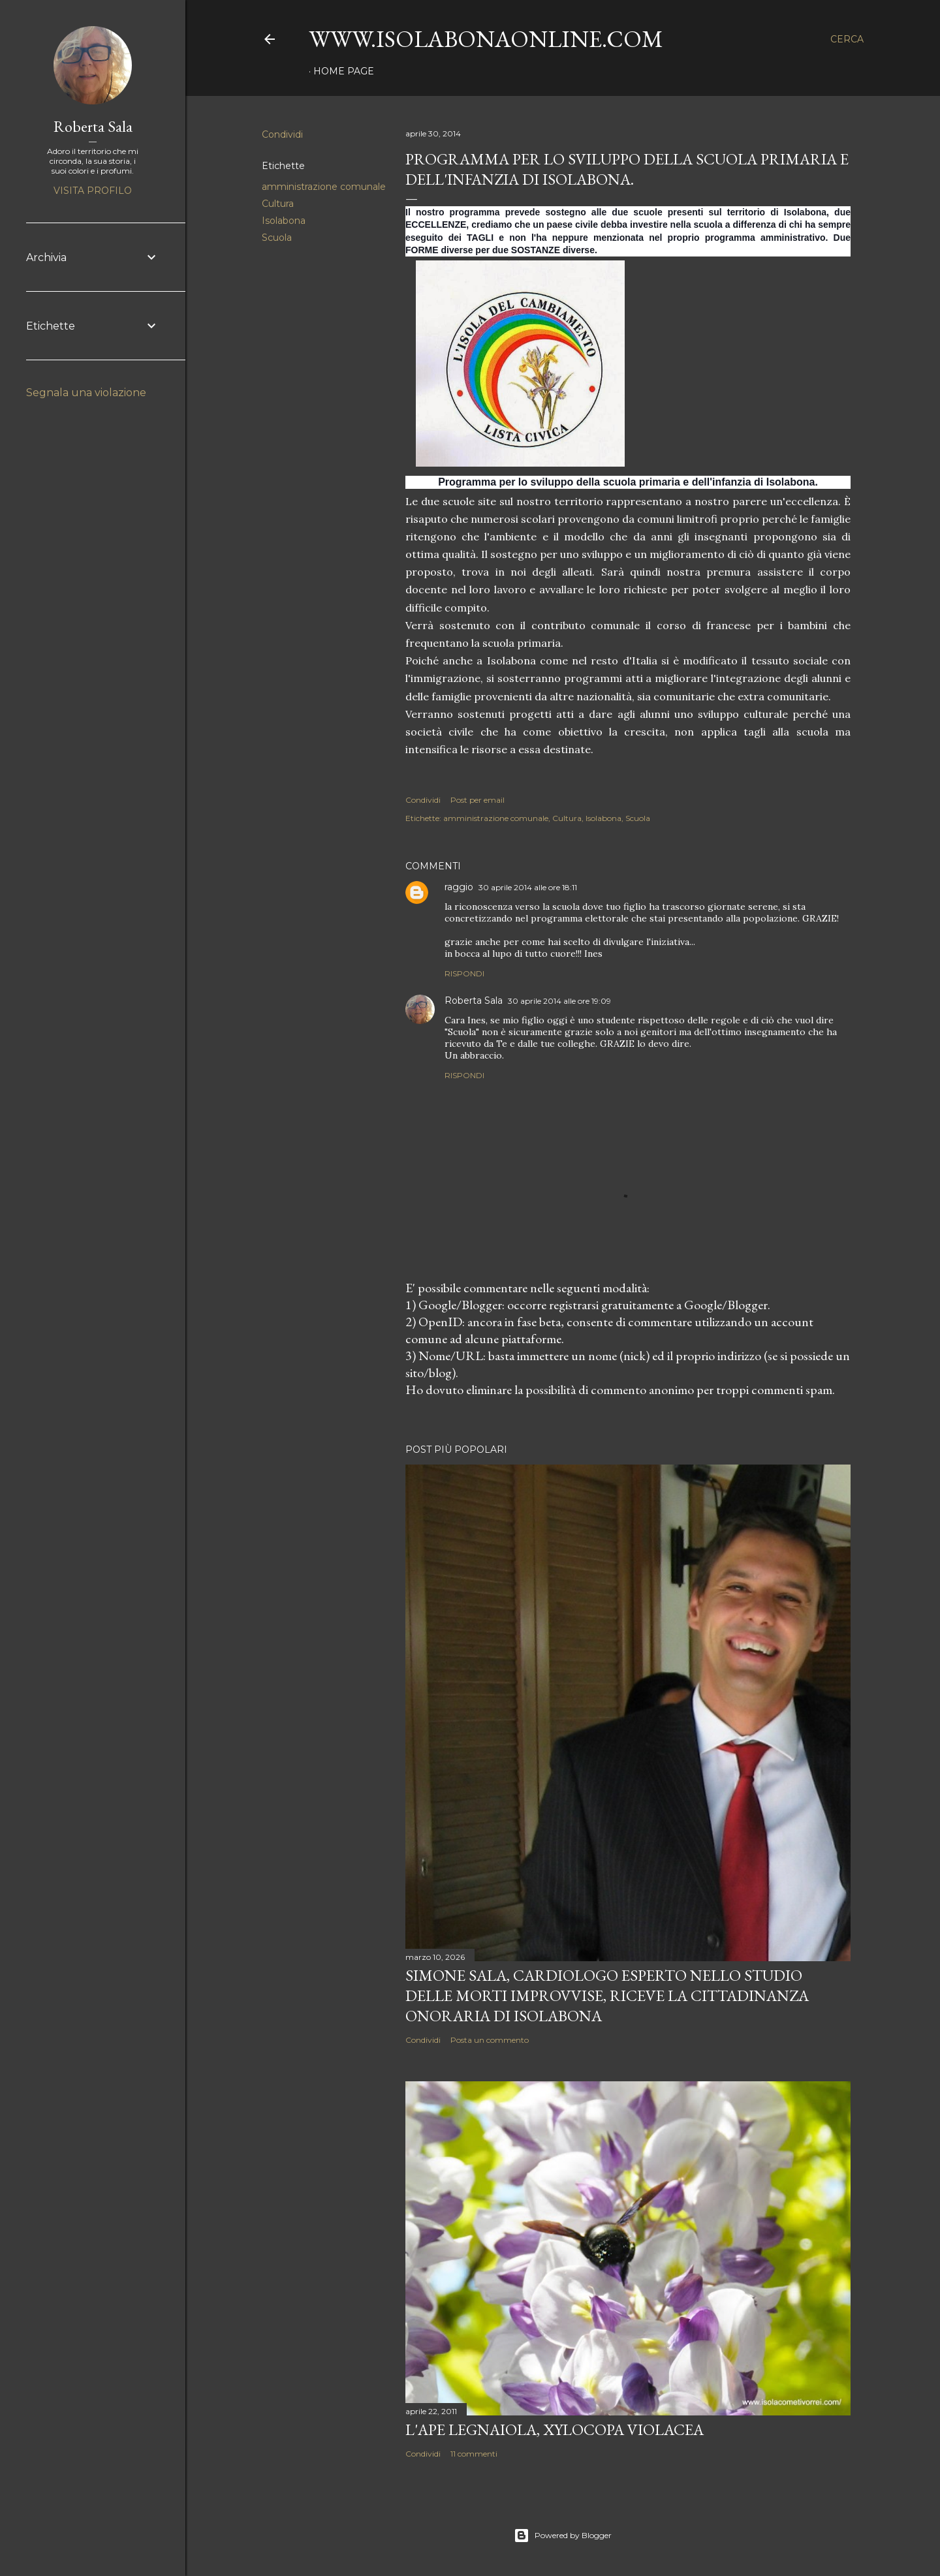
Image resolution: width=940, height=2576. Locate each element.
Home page (343, 71)
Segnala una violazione (86, 392)
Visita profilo (93, 190)
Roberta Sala (474, 1000)
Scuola (277, 237)
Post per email (477, 800)
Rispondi (464, 973)
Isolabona (284, 220)
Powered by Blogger (563, 2535)
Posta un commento (489, 2040)
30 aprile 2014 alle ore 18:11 (527, 887)
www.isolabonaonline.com (486, 38)
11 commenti (473, 2454)
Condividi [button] (282, 134)
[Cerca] (847, 39)
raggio (459, 887)
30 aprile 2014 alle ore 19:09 (559, 1001)
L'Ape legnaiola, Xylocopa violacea (554, 2429)
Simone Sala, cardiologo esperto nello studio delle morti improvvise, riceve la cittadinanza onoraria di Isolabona (607, 1995)
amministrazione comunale (324, 187)
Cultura (278, 203)
